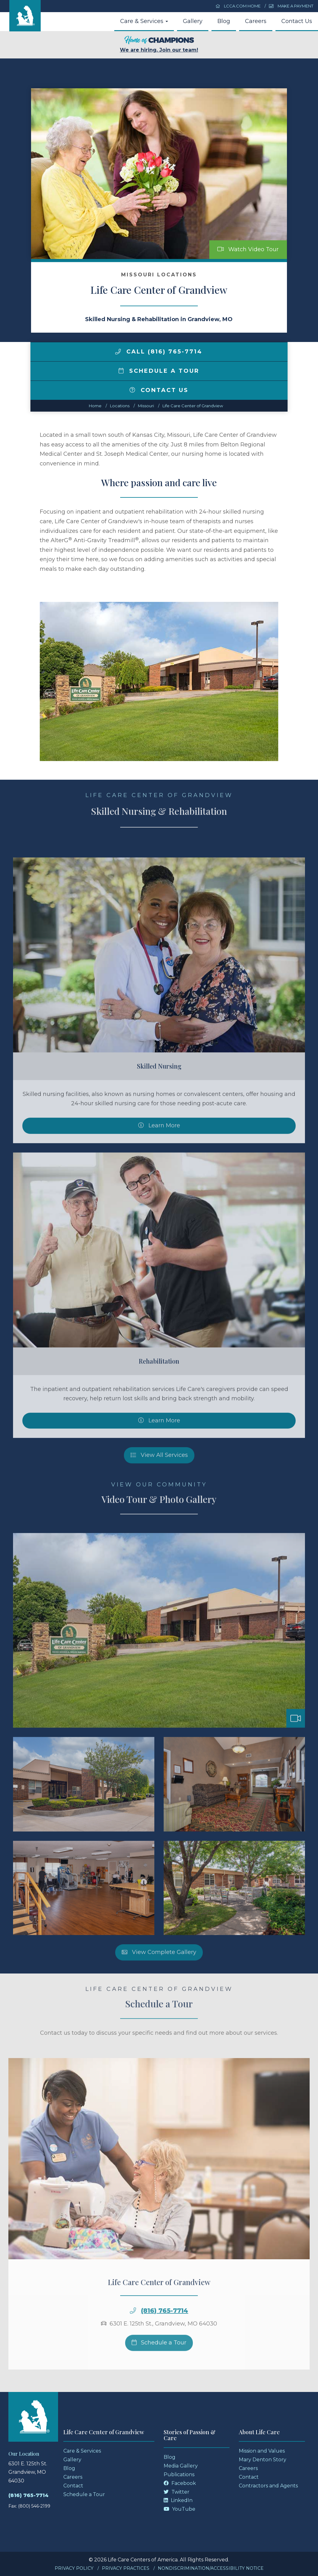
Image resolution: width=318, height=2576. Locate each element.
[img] (118, 351)
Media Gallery (181, 2466)
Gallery (192, 21)
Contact (73, 2486)
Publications (179, 2474)
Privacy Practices (125, 2568)
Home (95, 405)
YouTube (179, 2509)
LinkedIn (178, 2500)
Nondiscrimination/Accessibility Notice (211, 2568)
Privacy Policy (74, 2568)
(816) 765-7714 (28, 2495)
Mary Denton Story (262, 2460)
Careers (255, 21)
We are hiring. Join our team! (159, 44)
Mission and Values (262, 2451)
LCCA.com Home (238, 5)
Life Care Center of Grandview (192, 405)
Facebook (180, 2483)
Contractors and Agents (268, 2486)
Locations (119, 405)
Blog (223, 21)
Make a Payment (291, 5)
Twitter (176, 2492)
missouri (146, 405)
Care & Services (144, 21)
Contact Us (296, 21)
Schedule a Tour (159, 370)
